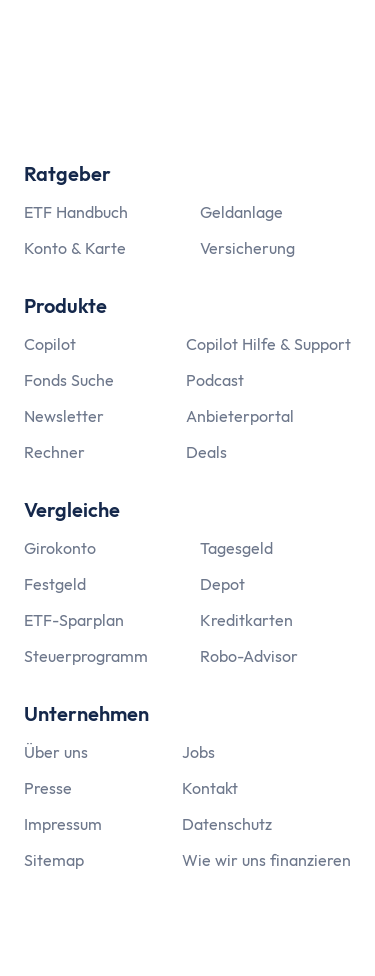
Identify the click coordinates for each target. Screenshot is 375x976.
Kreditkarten (246, 620)
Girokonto (60, 548)
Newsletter (64, 416)
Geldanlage (241, 212)
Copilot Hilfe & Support (268, 344)
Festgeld (55, 584)
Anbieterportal (240, 416)
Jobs (198, 752)
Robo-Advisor (249, 656)
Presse (48, 788)
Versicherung (247, 248)
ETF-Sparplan (74, 620)
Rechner (54, 452)
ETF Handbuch (76, 212)
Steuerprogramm (86, 656)
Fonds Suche (69, 380)
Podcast (215, 380)
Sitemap (54, 860)
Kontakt (210, 788)
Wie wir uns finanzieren (266, 860)
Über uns (56, 752)
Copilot (50, 344)
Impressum (63, 824)
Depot (222, 584)
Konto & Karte (75, 248)
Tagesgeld (236, 548)
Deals (206, 452)
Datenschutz (227, 824)
